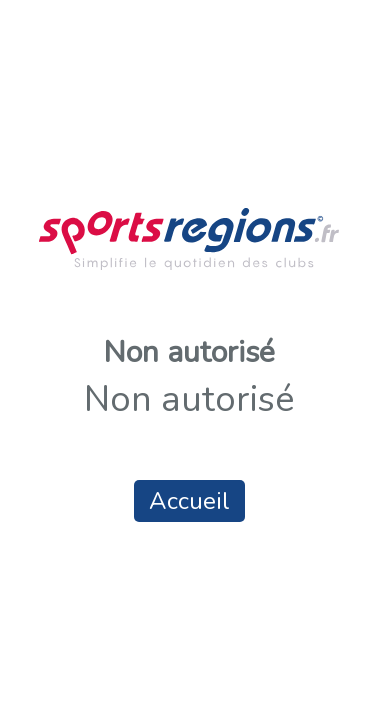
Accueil (189, 501)
